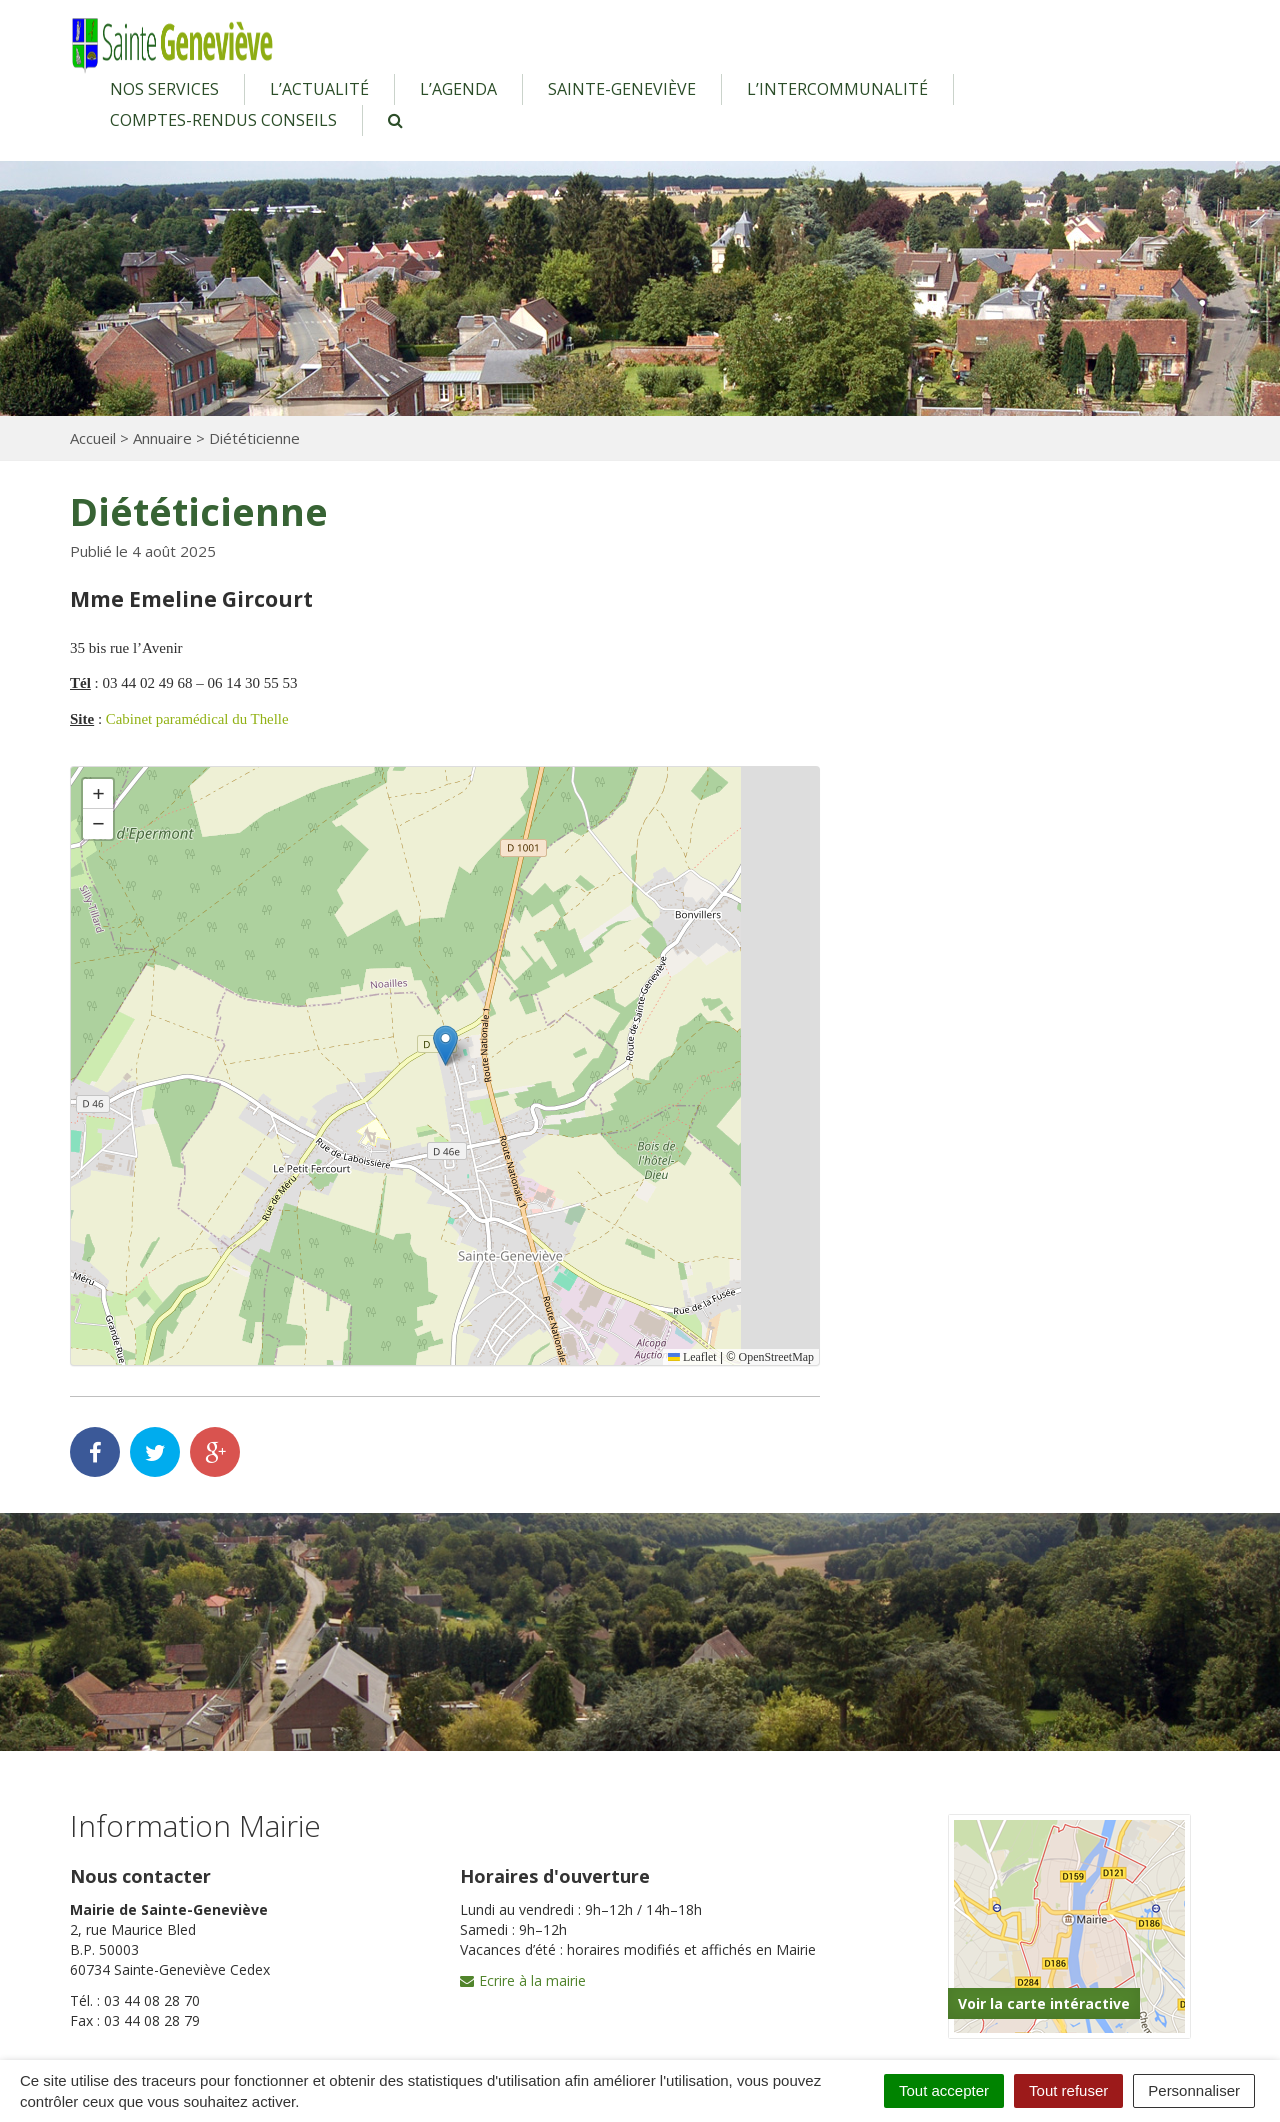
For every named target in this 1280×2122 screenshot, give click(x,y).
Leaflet (691, 1357)
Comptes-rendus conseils (223, 120)
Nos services (164, 89)
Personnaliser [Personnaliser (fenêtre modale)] (1194, 2090)
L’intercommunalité (837, 89)
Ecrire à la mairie (523, 1980)
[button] (445, 1045)
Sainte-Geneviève (622, 89)
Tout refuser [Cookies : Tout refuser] (1068, 2090)
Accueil (93, 438)
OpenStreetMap (776, 1357)
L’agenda (458, 89)
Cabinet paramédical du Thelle (198, 719)
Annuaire (162, 438)
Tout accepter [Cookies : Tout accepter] (944, 2090)
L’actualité (319, 89)
